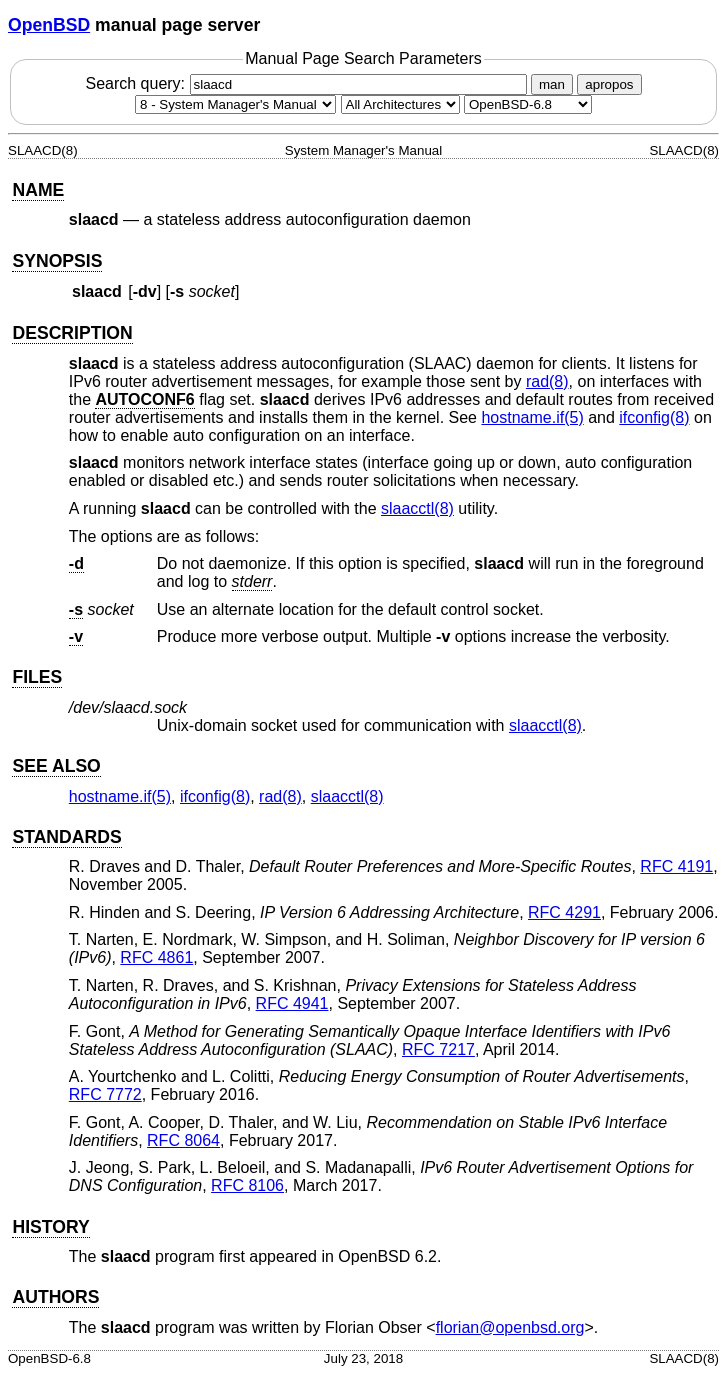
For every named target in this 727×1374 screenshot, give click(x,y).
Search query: (308, 83)
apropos (609, 84)
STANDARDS (66, 837)
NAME (38, 190)
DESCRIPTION (72, 333)
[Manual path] (528, 104)
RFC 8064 (183, 1140)
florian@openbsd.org (510, 1327)
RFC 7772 (105, 1094)
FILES (37, 677)
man (552, 84)
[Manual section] (235, 104)
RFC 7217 (438, 1049)
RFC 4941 (292, 1003)
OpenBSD (49, 25)
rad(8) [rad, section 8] (547, 381)
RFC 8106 (247, 1185)
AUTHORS (55, 1297)
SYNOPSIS (57, 261)
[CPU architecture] (400, 104)
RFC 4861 (156, 957)
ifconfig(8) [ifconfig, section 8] (654, 417)
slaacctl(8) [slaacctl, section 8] (417, 508)
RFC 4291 (564, 912)
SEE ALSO (56, 766)
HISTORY (50, 1227)
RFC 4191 (676, 866)
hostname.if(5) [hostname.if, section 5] (532, 417)
